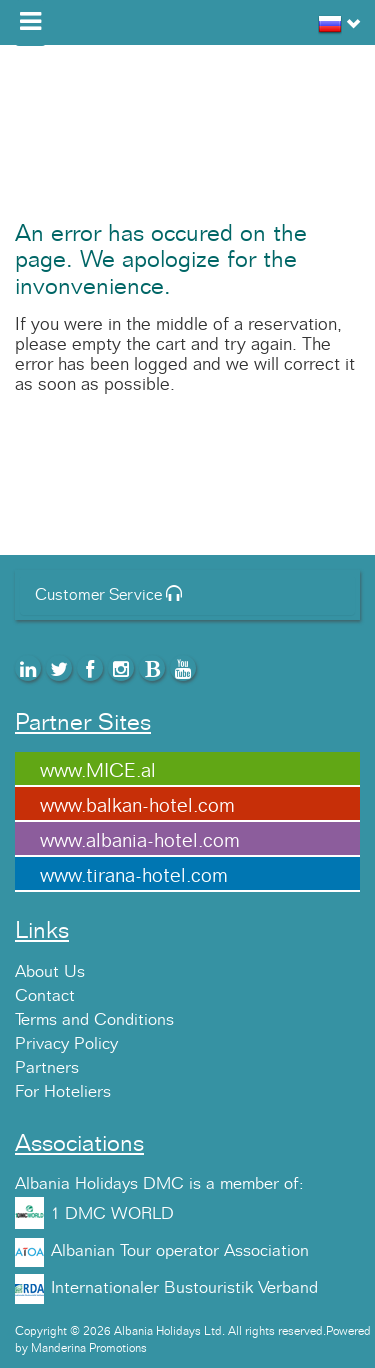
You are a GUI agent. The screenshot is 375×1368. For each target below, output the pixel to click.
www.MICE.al (98, 771)
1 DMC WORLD (112, 1214)
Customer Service (108, 595)
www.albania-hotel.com (140, 841)
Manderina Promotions (89, 1348)
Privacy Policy (66, 1044)
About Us (50, 972)
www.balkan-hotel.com (137, 806)
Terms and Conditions (94, 1020)
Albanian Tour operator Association (180, 1251)
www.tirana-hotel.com (134, 876)
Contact (45, 996)
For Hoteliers (63, 1092)
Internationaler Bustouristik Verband (184, 1288)
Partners (47, 1068)
